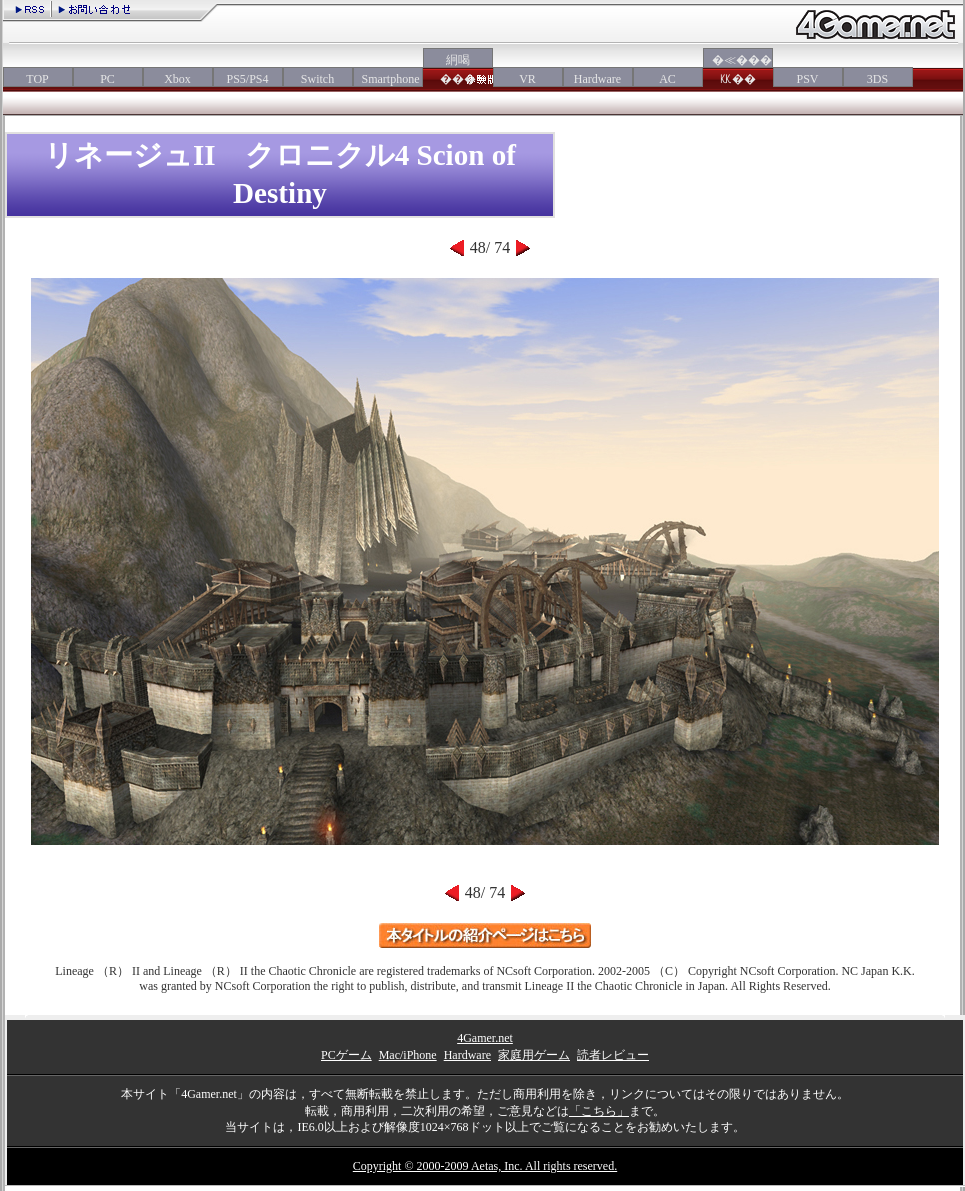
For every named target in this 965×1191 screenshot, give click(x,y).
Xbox (177, 79)
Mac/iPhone (408, 1055)
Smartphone (388, 79)
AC (667, 79)
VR (527, 79)
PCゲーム (346, 1055)
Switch (317, 79)
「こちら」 (599, 1111)
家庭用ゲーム (534, 1055)
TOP (37, 79)
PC (107, 79)
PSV (807, 79)
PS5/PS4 (247, 79)
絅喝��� (458, 69)
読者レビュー (613, 1055)
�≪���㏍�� (738, 69)
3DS (877, 79)
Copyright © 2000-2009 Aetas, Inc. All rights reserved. (485, 1166)
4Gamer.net (485, 1038)
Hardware (597, 79)
